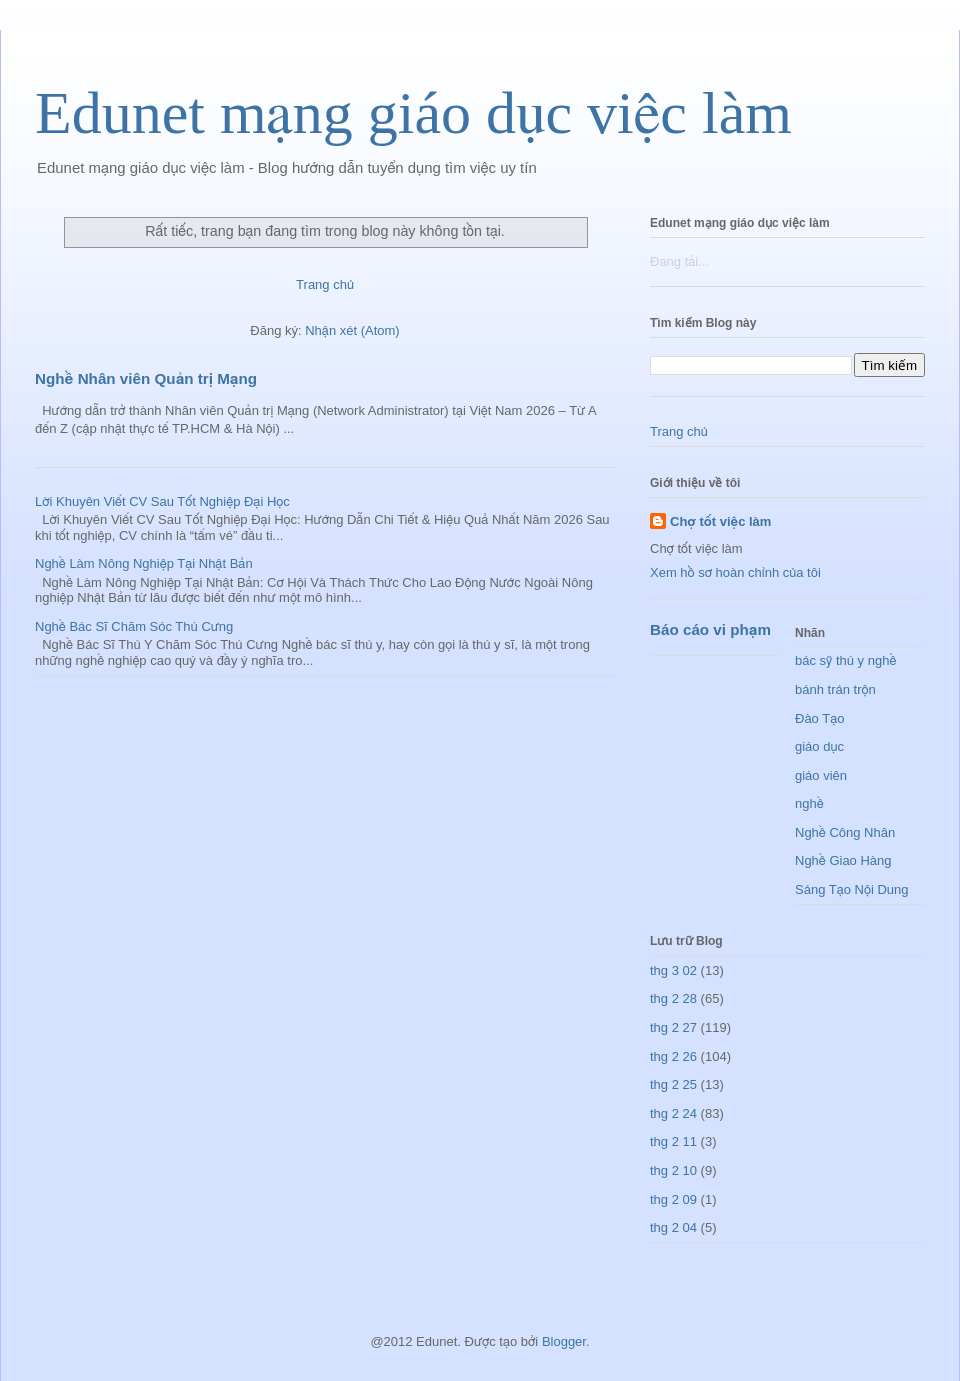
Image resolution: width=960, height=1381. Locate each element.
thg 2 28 (673, 998)
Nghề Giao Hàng (843, 860)
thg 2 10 (673, 1170)
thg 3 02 (673, 970)
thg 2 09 (673, 1199)
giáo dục (819, 746)
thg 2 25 (673, 1084)
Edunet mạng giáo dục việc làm (413, 113)
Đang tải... (679, 261)
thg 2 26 (673, 1056)
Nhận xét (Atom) (352, 330)
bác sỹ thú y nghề (845, 660)
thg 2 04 (673, 1227)
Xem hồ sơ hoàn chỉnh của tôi (735, 572)
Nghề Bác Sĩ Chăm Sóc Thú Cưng (134, 626)
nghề (809, 803)
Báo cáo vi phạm (710, 629)
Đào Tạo (819, 718)
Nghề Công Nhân (845, 832)
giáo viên (821, 775)
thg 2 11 (673, 1141)
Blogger (564, 1341)
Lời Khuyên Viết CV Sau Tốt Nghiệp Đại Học (162, 501)
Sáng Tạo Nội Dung (852, 889)
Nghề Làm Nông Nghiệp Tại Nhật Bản (144, 563)
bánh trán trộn (835, 689)
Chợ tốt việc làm (720, 521)
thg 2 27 (673, 1027)
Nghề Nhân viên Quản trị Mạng (146, 378)
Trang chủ (325, 284)
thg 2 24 (673, 1113)
